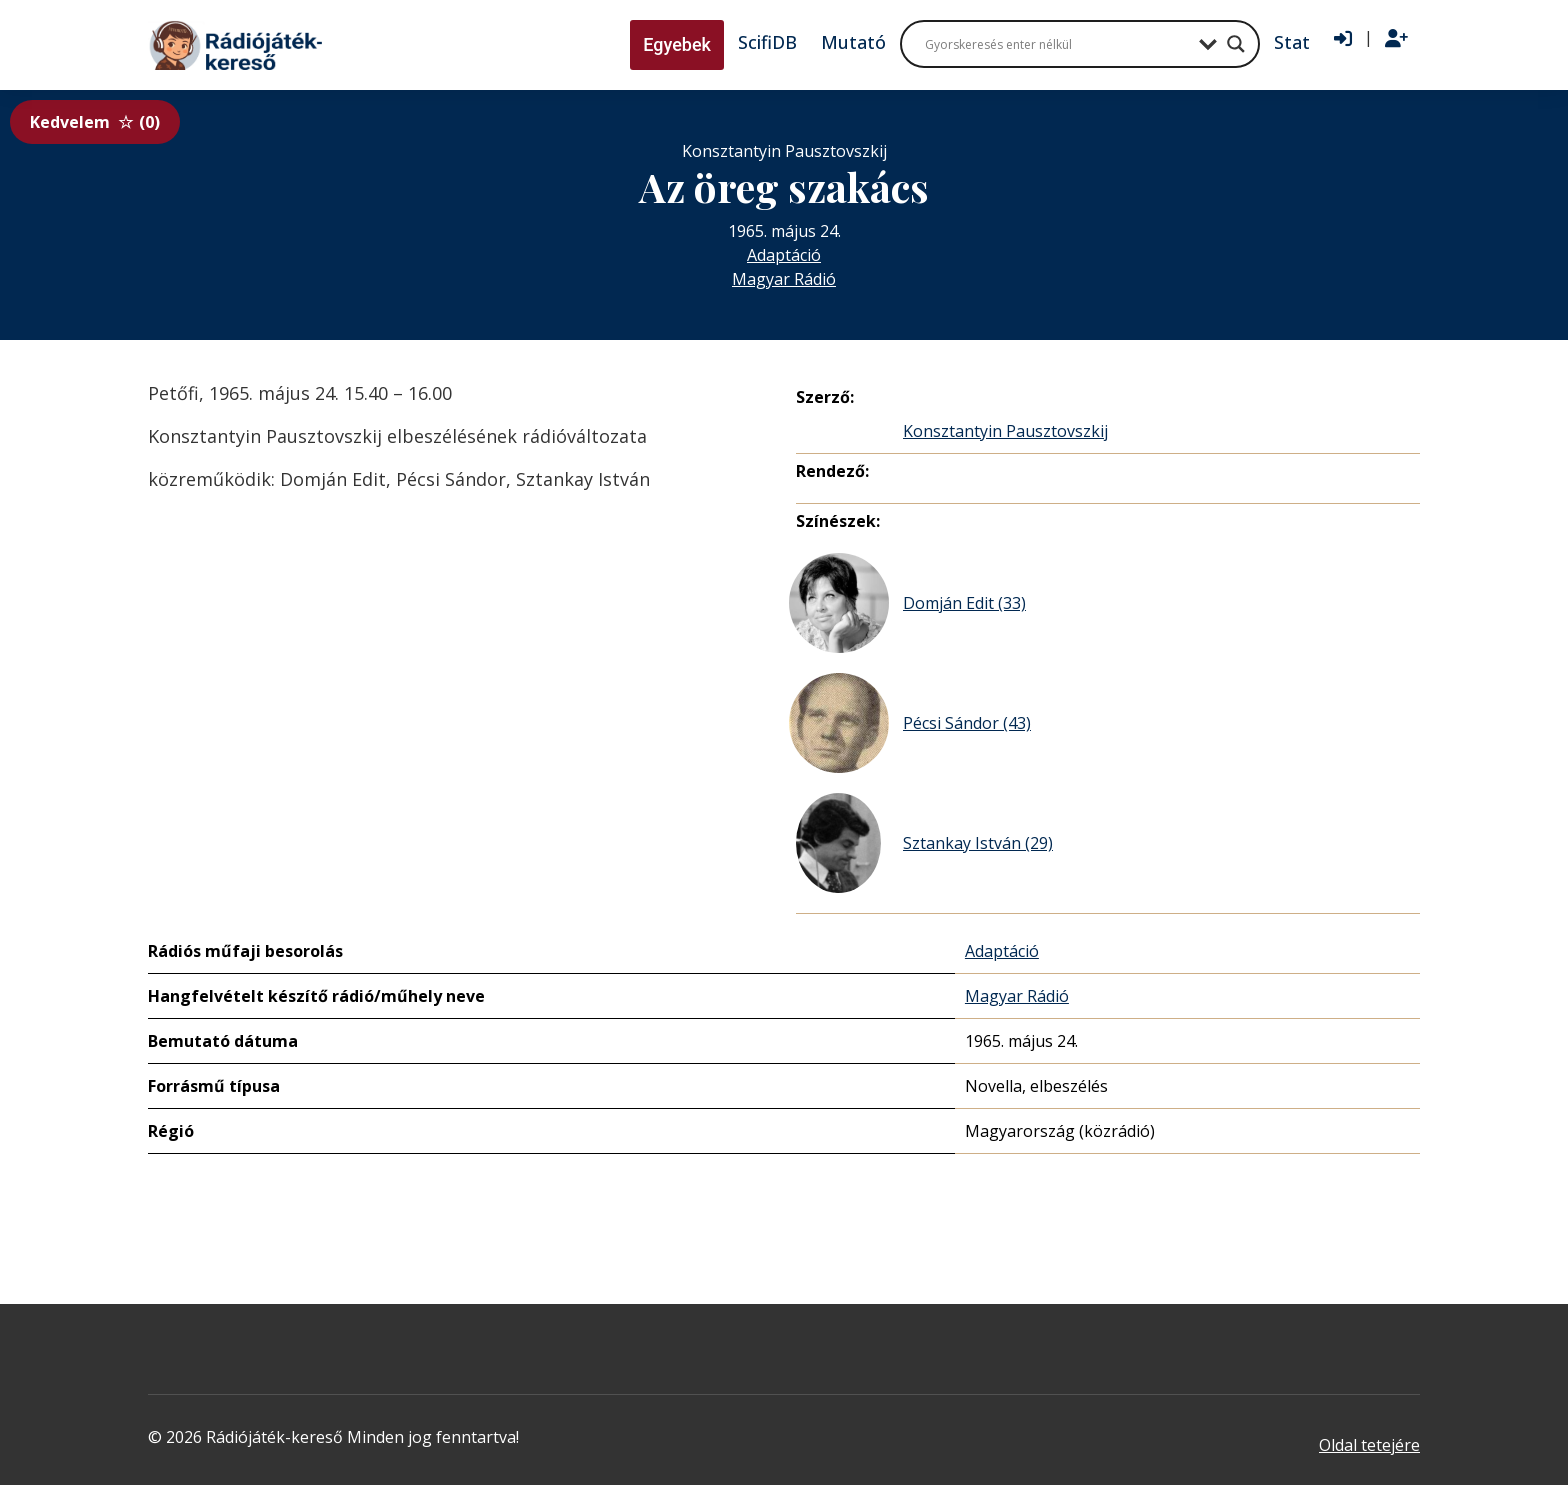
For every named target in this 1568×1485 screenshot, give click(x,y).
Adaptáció (784, 255)
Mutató (853, 42)
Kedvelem (95, 122)
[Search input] (1057, 44)
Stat (1292, 42)
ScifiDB (767, 42)
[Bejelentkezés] (1343, 39)
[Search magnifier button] (1236, 44)
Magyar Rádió (784, 279)
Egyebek (677, 44)
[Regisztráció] (1396, 39)
